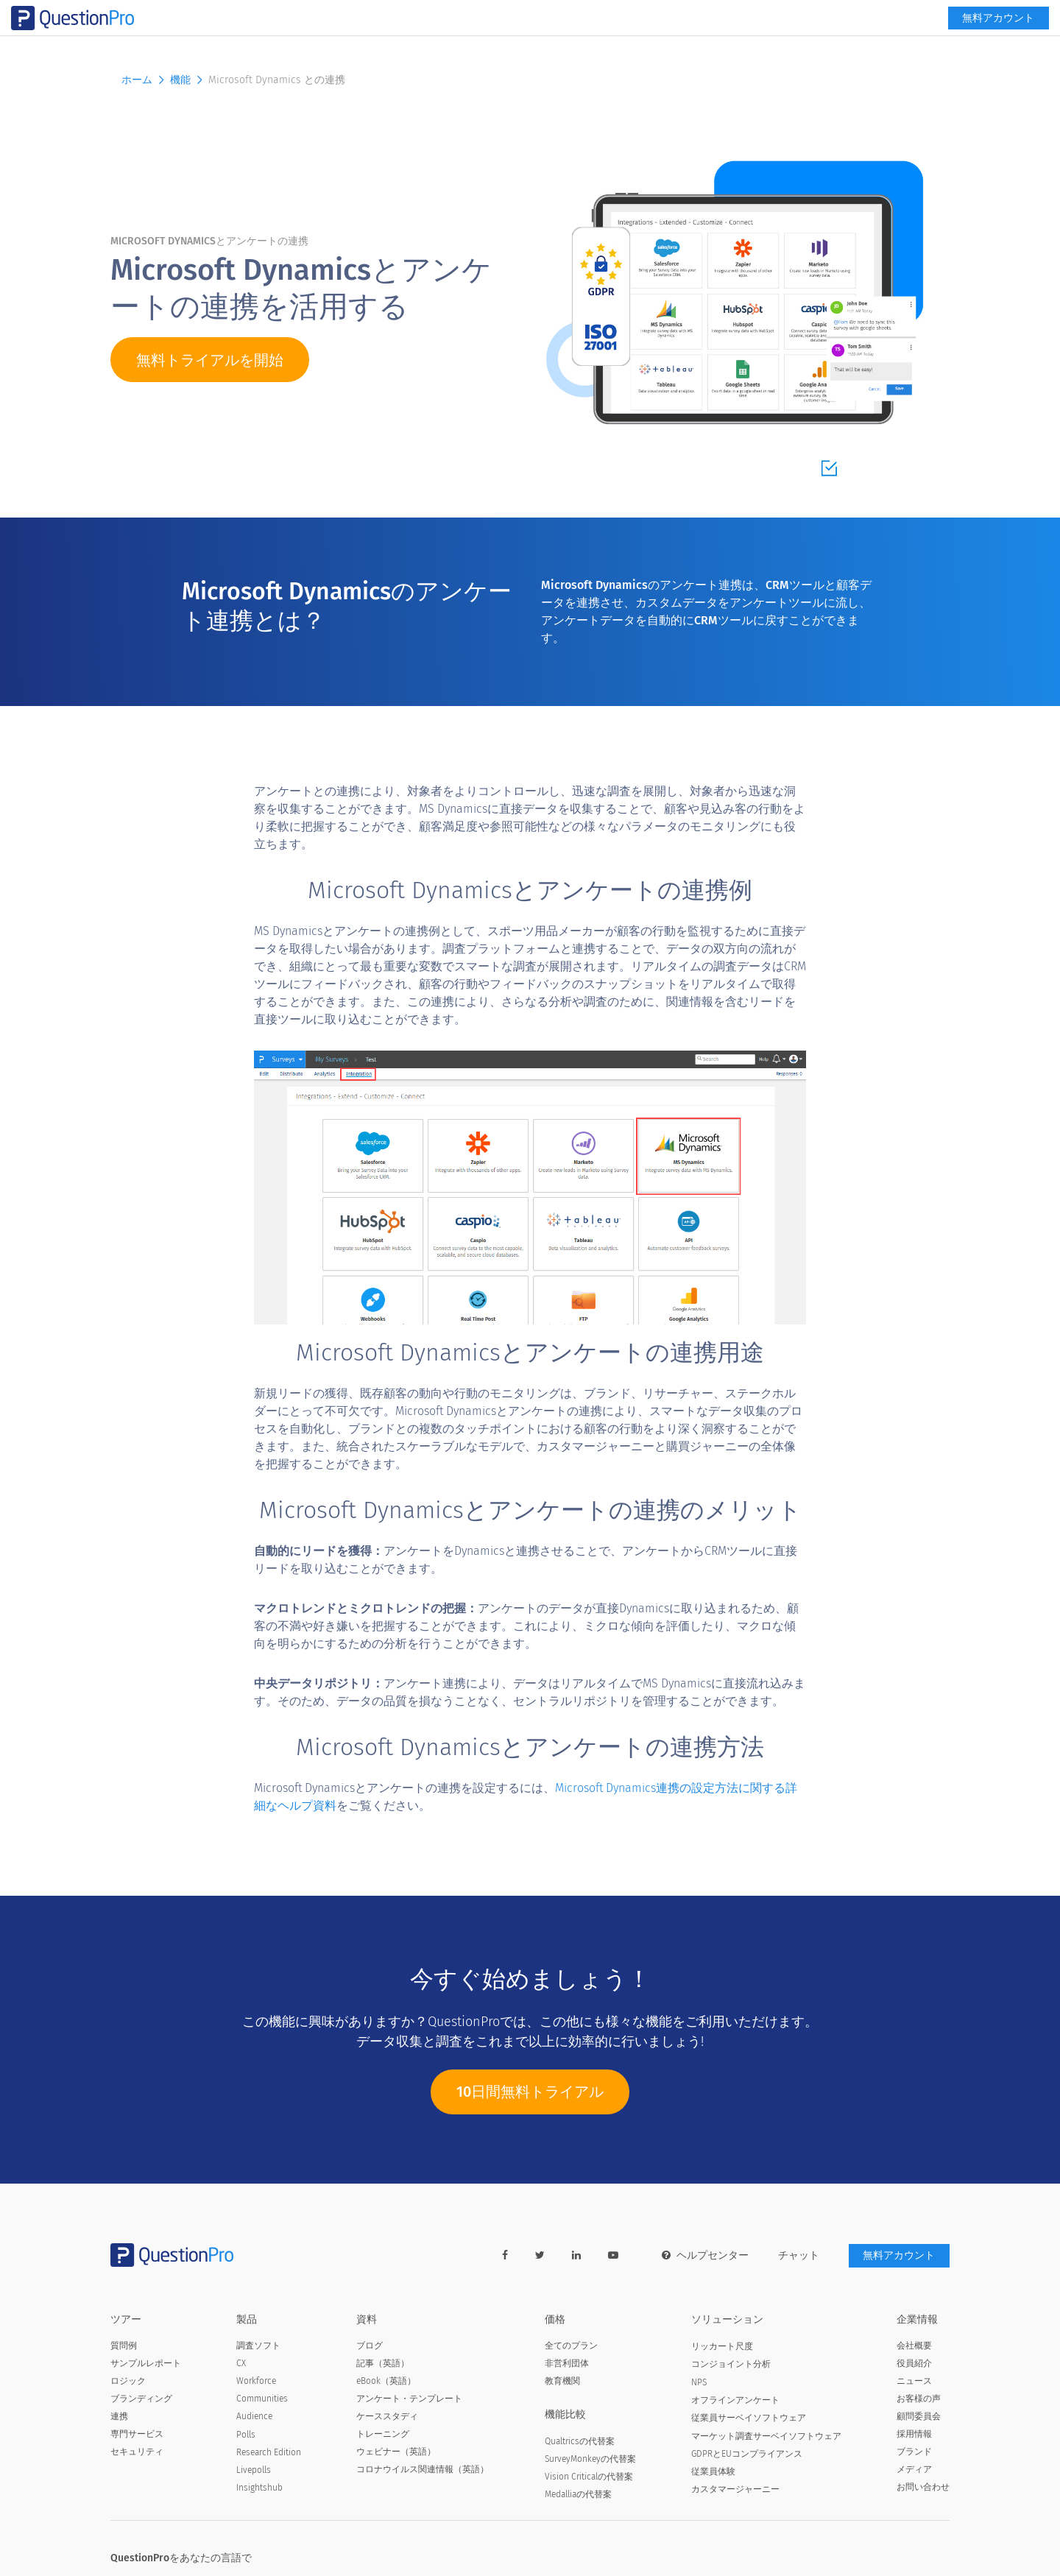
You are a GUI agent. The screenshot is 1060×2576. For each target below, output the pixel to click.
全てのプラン (571, 2346)
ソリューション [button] (508, 42)
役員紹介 (914, 2364)
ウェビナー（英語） (396, 2452)
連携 (119, 2417)
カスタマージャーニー (735, 2490)
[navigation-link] (868, 11)
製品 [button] (427, 42)
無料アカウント (899, 42)
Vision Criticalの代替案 (589, 2477)
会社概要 (914, 2346)
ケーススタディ (387, 2417)
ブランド (914, 2452)
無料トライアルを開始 (209, 361)
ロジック (128, 2381)
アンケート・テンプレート (409, 2399)
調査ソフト (258, 2346)
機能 (636, 42)
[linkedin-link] (575, 2256)
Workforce (256, 2381)
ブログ (369, 2346)
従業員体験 (713, 2472)
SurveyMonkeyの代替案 (590, 2460)
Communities (262, 2399)
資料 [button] (590, 42)
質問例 (123, 2346)
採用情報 (914, 2434)
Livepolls (253, 2471)
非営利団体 (567, 2364)
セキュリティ (136, 2452)
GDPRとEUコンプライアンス (746, 2454)
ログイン (924, 12)
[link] (823, 11)
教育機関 (562, 2381)
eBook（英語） (386, 2381)
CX (241, 2364)
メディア (914, 2470)
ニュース (914, 2381)
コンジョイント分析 (731, 2365)
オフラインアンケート (735, 2400)
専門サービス (136, 2434)
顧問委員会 (919, 2417)
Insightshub (259, 2488)
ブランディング (141, 2399)
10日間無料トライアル (530, 2100)
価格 (676, 42)
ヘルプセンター (704, 2256)
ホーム (143, 80)
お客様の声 (919, 2399)
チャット (798, 2256)
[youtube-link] (612, 2256)
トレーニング (382, 2434)
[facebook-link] (504, 2256)
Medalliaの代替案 (578, 2495)
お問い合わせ (923, 2488)
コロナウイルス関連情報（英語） (422, 2470)
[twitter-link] (539, 2256)
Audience (254, 2417)
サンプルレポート (145, 2364)
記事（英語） (382, 2364)
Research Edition (268, 2453)
